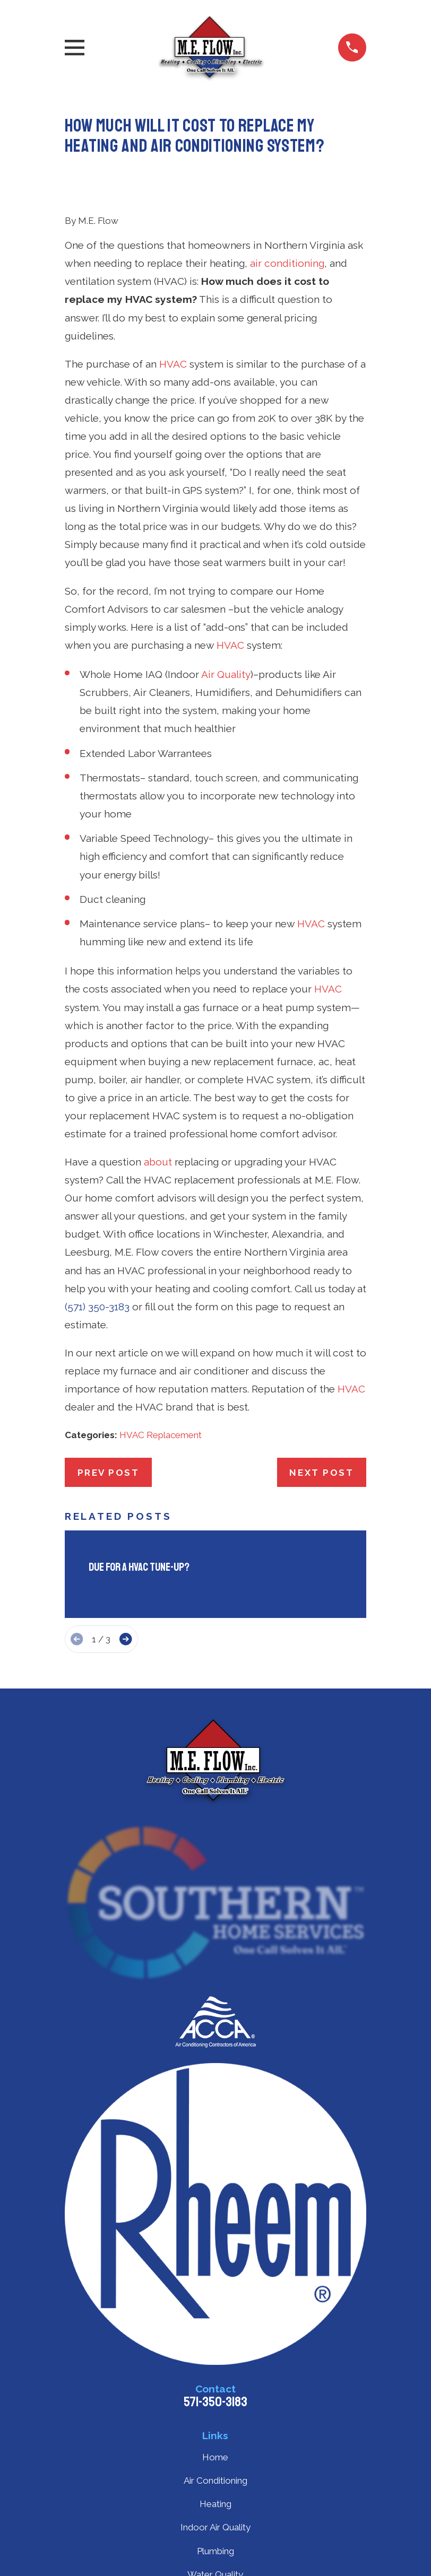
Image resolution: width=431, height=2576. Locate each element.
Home (215, 2457)
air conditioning (287, 263)
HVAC (173, 364)
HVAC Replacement (160, 1435)
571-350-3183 (215, 2402)
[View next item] (125, 1639)
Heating (215, 2504)
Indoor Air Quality (215, 2527)
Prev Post (108, 1472)
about (158, 1162)
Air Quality (226, 674)
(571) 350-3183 (97, 1306)
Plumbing (215, 2551)
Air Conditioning (215, 2480)
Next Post (321, 1472)
